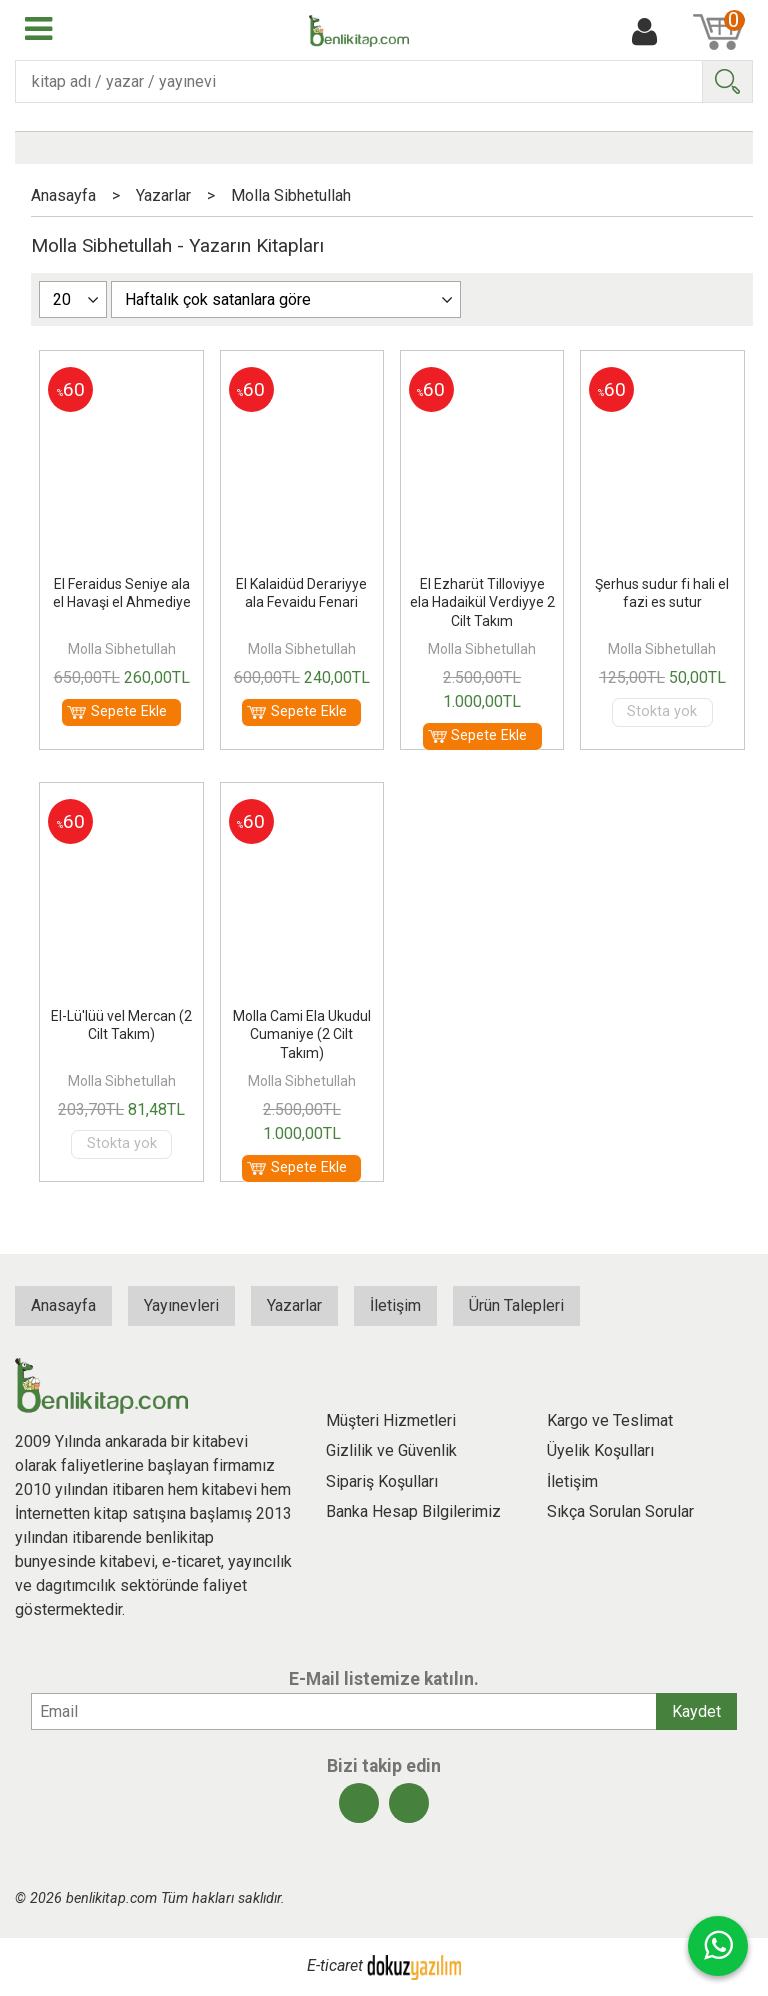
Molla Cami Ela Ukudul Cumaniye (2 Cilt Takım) (302, 1034)
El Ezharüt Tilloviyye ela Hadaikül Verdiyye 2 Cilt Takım (482, 602)
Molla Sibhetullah (122, 649)
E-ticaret (335, 1966)
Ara (727, 81)
